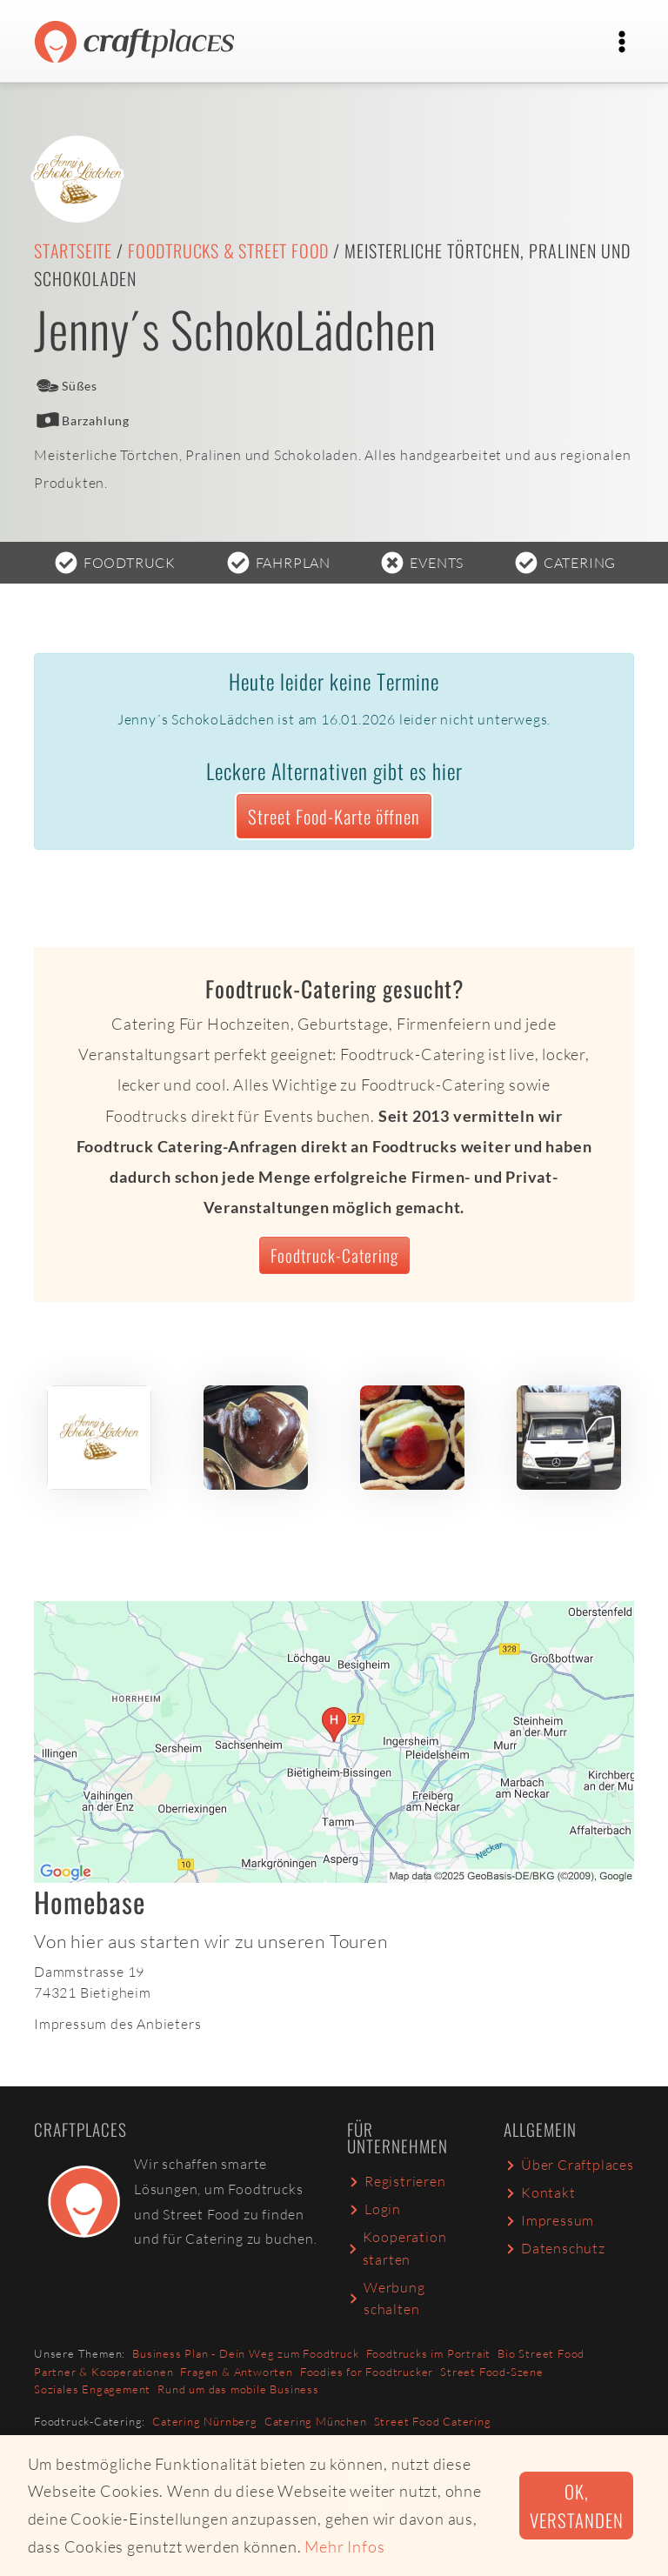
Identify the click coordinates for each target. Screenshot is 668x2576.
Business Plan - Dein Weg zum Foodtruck (245, 2353)
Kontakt (540, 2192)
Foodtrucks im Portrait (428, 2353)
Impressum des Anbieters (117, 2023)
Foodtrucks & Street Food (228, 250)
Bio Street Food (541, 2353)
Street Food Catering (432, 2421)
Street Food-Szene (492, 2372)
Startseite (73, 250)
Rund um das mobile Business (238, 2389)
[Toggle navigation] (622, 41)
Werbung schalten (386, 2299)
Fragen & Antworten (236, 2372)
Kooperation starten (396, 2248)
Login (374, 2209)
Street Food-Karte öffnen (334, 816)
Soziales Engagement (92, 2389)
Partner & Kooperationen (103, 2372)
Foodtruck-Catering (334, 1255)
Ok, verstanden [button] (576, 2505)
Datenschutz (554, 2248)
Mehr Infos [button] (344, 2546)
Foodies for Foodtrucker (366, 2372)
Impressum (549, 2220)
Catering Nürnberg (204, 2421)
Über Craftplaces (569, 2164)
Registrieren (396, 2181)
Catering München (315, 2421)
